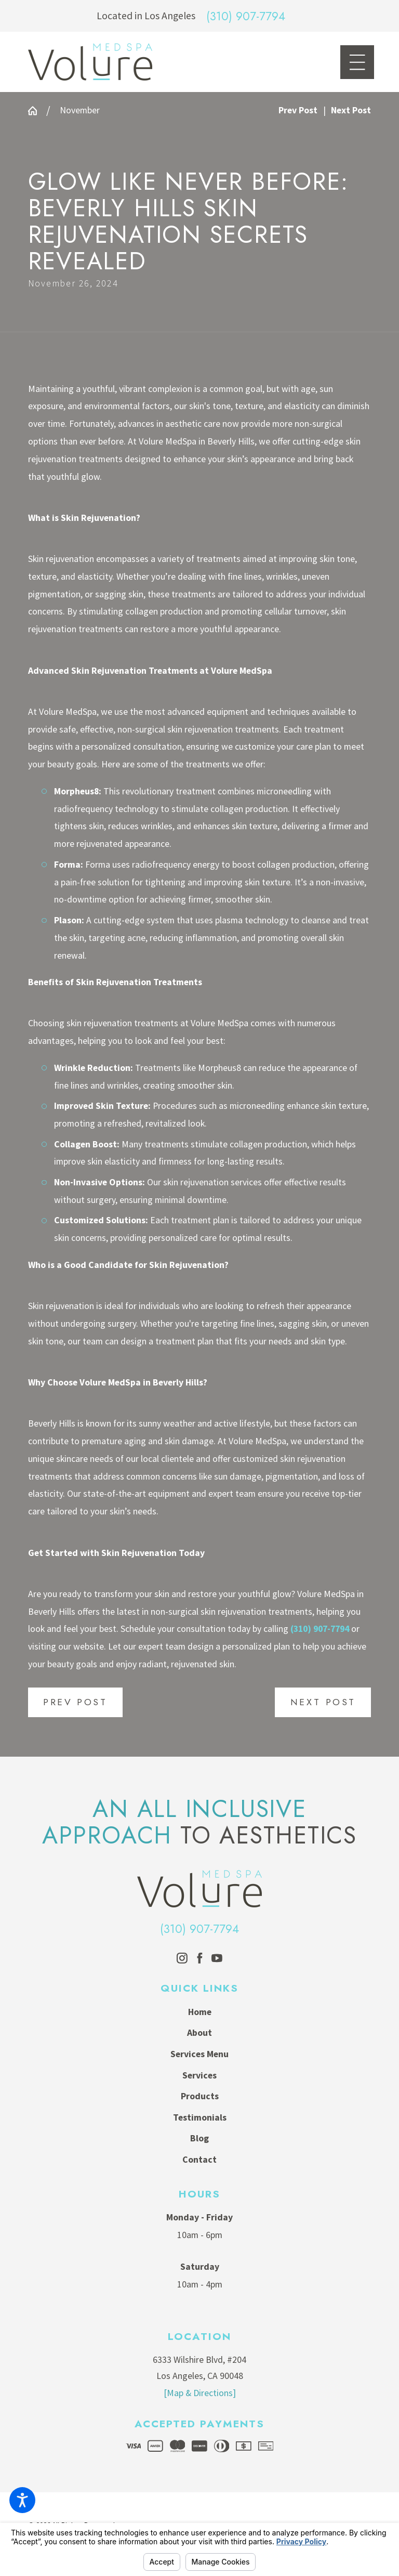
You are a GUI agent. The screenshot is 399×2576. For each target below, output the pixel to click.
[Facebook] (199, 1958)
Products (200, 2096)
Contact (199, 2159)
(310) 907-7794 (245, 16)
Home (199, 2012)
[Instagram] (182, 1958)
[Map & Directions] (200, 2393)
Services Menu (199, 2054)
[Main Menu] (357, 62)
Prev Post (75, 1702)
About (199, 2032)
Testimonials (200, 2117)
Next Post (323, 1702)
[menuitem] (199, 2012)
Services (199, 2075)
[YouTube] (216, 1958)
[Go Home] (37, 110)
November (80, 110)
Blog (199, 2138)
